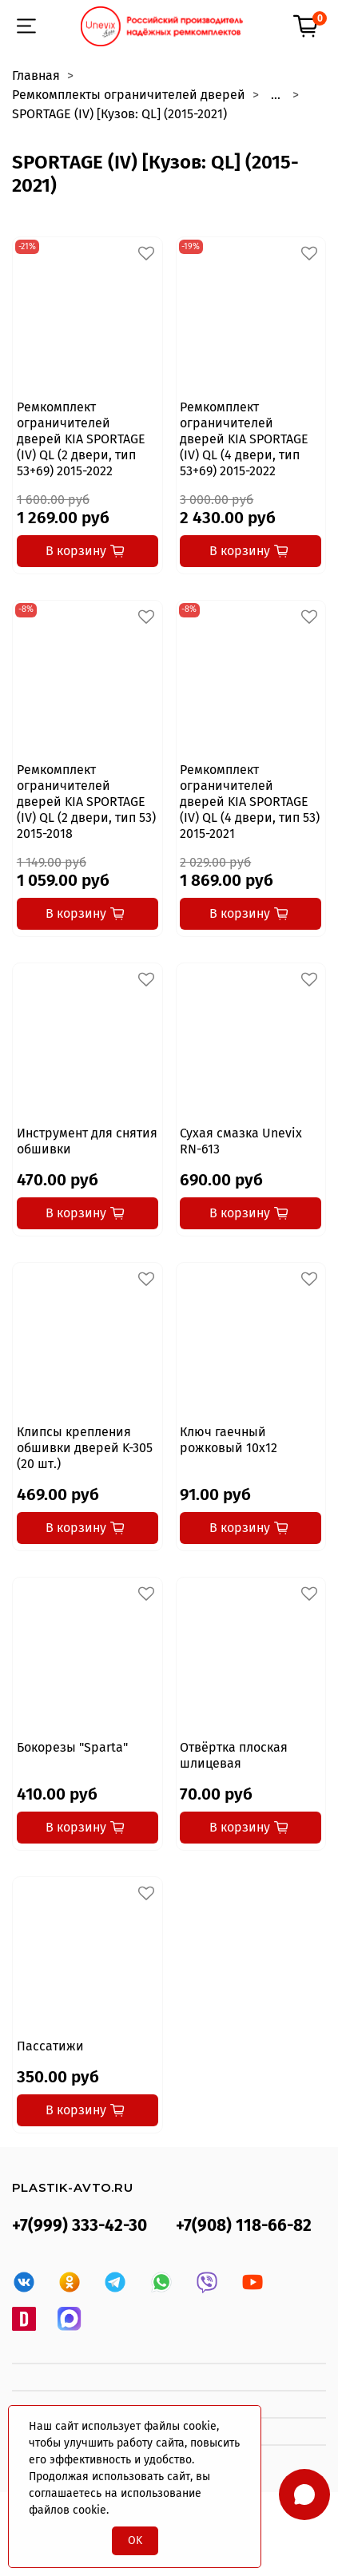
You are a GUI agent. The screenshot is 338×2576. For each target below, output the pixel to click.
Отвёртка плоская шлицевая (234, 1755)
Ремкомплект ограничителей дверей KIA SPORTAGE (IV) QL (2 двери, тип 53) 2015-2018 (86, 801)
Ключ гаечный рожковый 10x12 (228, 1439)
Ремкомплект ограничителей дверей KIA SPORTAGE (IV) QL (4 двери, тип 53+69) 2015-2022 (244, 438)
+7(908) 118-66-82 (244, 2226)
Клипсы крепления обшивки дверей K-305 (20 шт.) (85, 1447)
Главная (36, 75)
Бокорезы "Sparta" (72, 1747)
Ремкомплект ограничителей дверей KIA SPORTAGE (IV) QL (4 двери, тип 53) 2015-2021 (250, 801)
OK (135, 2540)
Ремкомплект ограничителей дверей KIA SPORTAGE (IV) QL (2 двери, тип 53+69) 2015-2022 (81, 438)
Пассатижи (50, 2046)
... (275, 95)
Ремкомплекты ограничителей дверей (128, 94)
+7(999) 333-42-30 (79, 2226)
